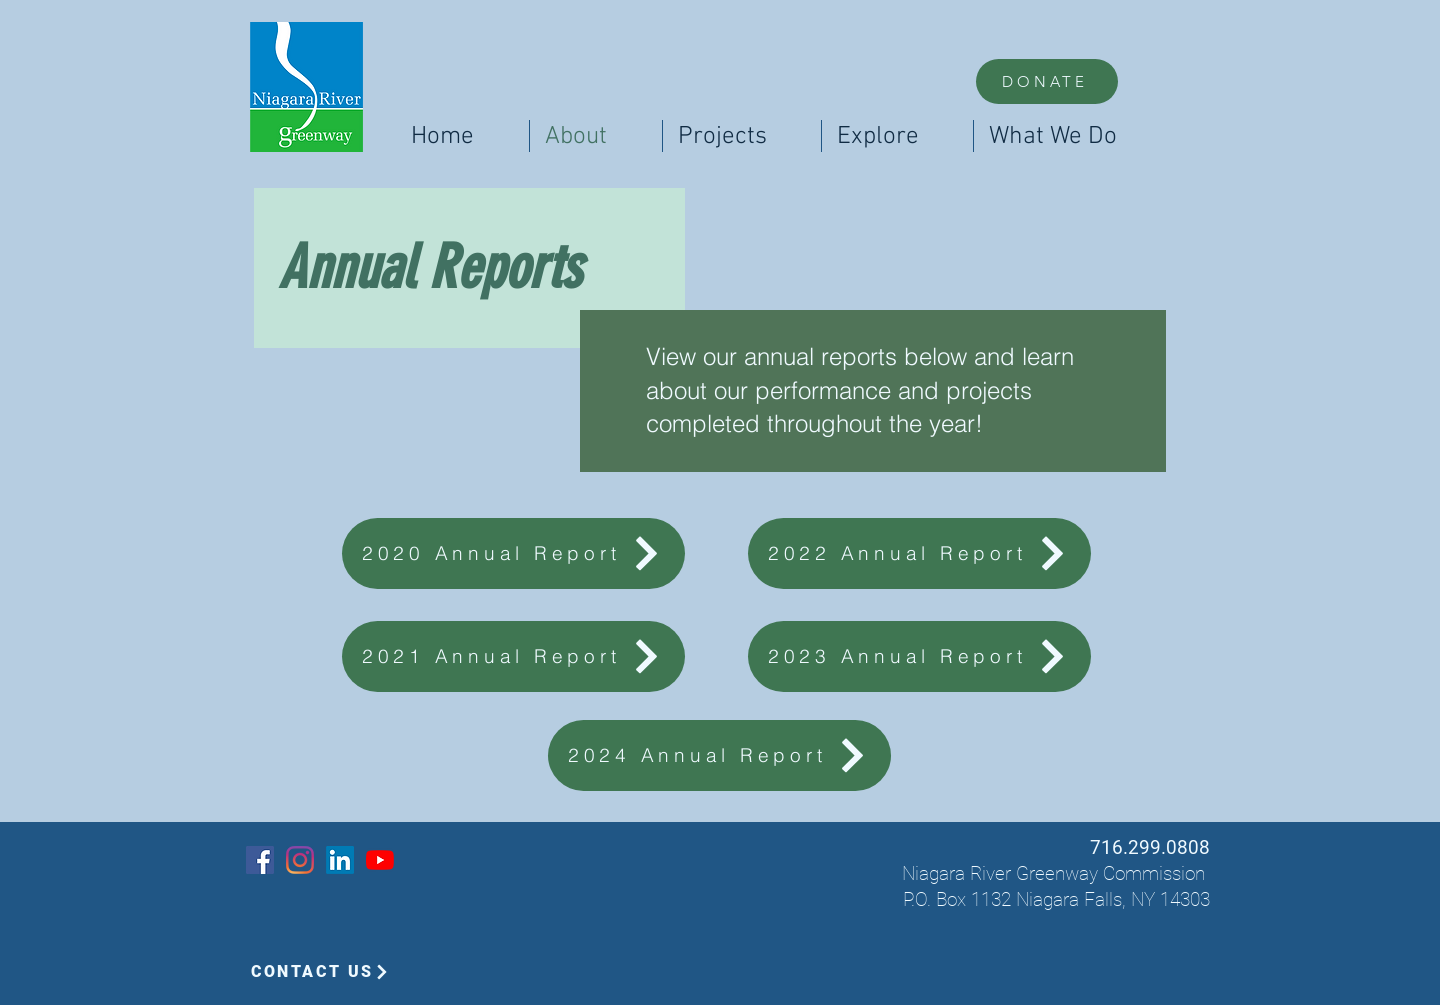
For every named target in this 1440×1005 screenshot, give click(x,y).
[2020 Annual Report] (513, 553)
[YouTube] (380, 860)
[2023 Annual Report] (919, 656)
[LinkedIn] (340, 860)
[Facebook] (260, 860)
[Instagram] (300, 860)
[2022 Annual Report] (919, 553)
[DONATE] (1047, 81)
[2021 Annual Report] (513, 656)
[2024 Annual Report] (719, 755)
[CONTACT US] (320, 972)
